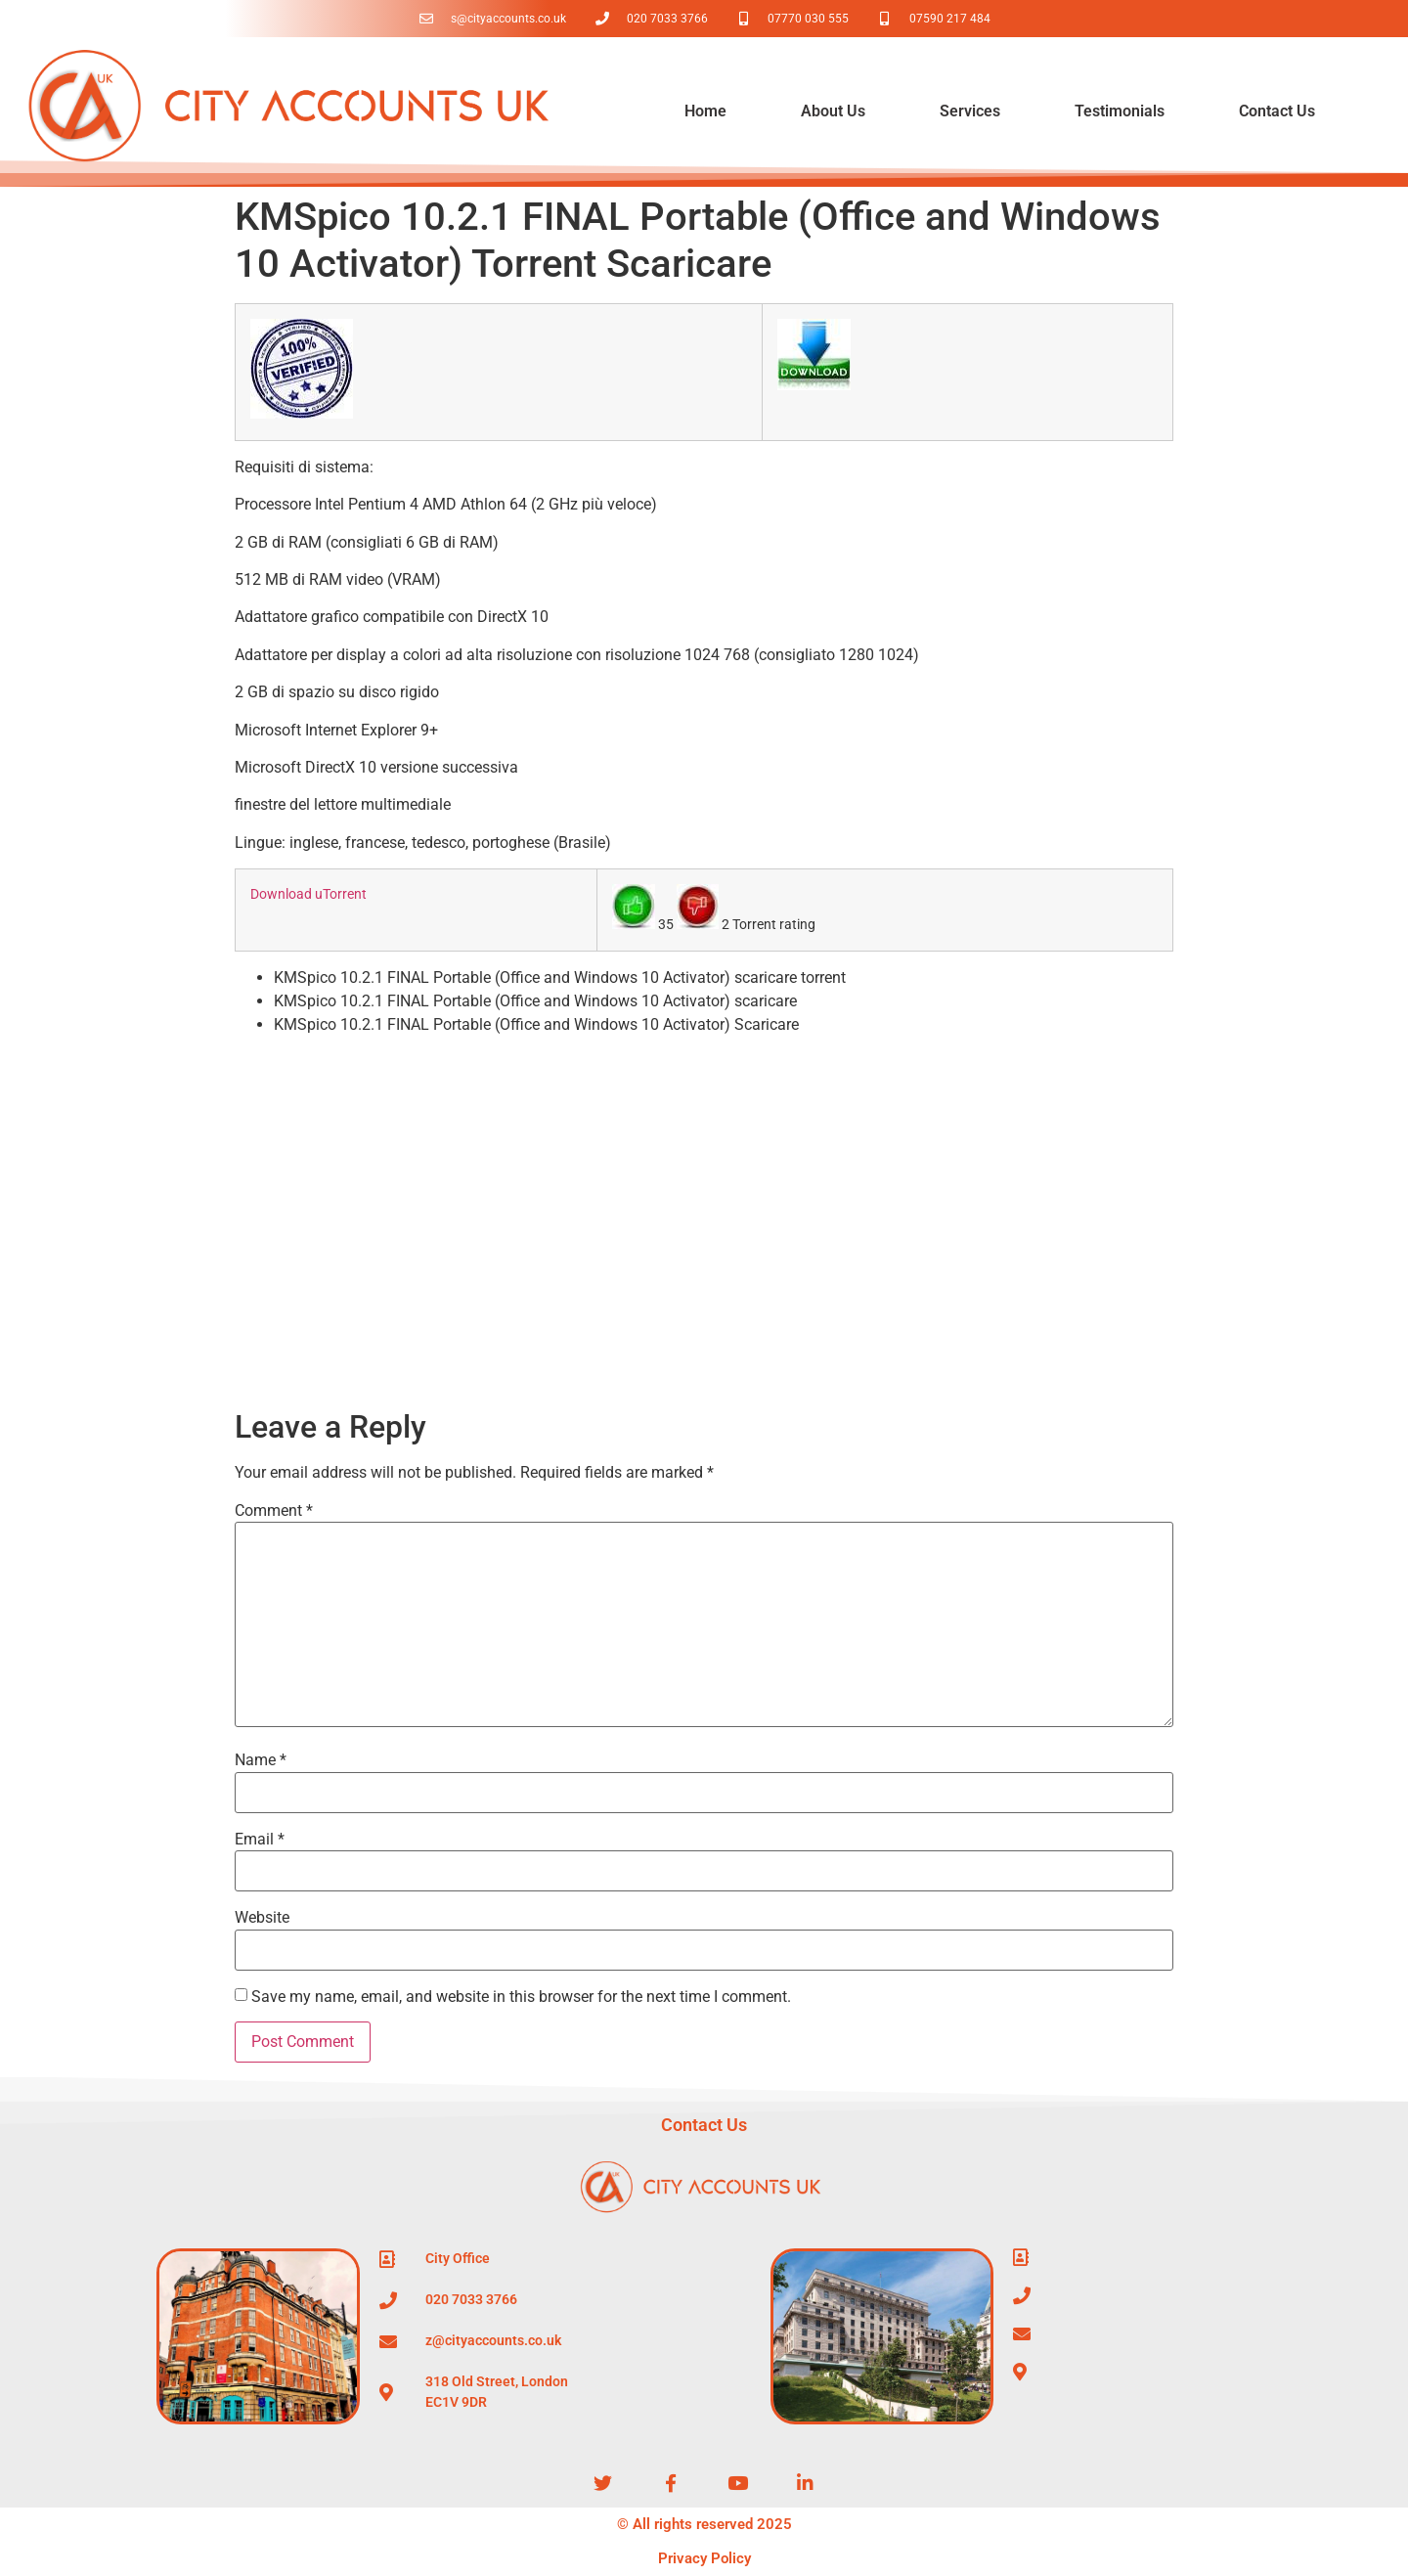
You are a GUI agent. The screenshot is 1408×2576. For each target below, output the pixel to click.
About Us (833, 111)
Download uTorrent (308, 894)
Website (262, 1918)
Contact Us (1277, 111)
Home (705, 111)
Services (970, 111)
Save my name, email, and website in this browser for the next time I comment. (521, 1997)
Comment (274, 1511)
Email (260, 1839)
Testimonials (1120, 111)
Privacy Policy (704, 2558)
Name (260, 1760)
